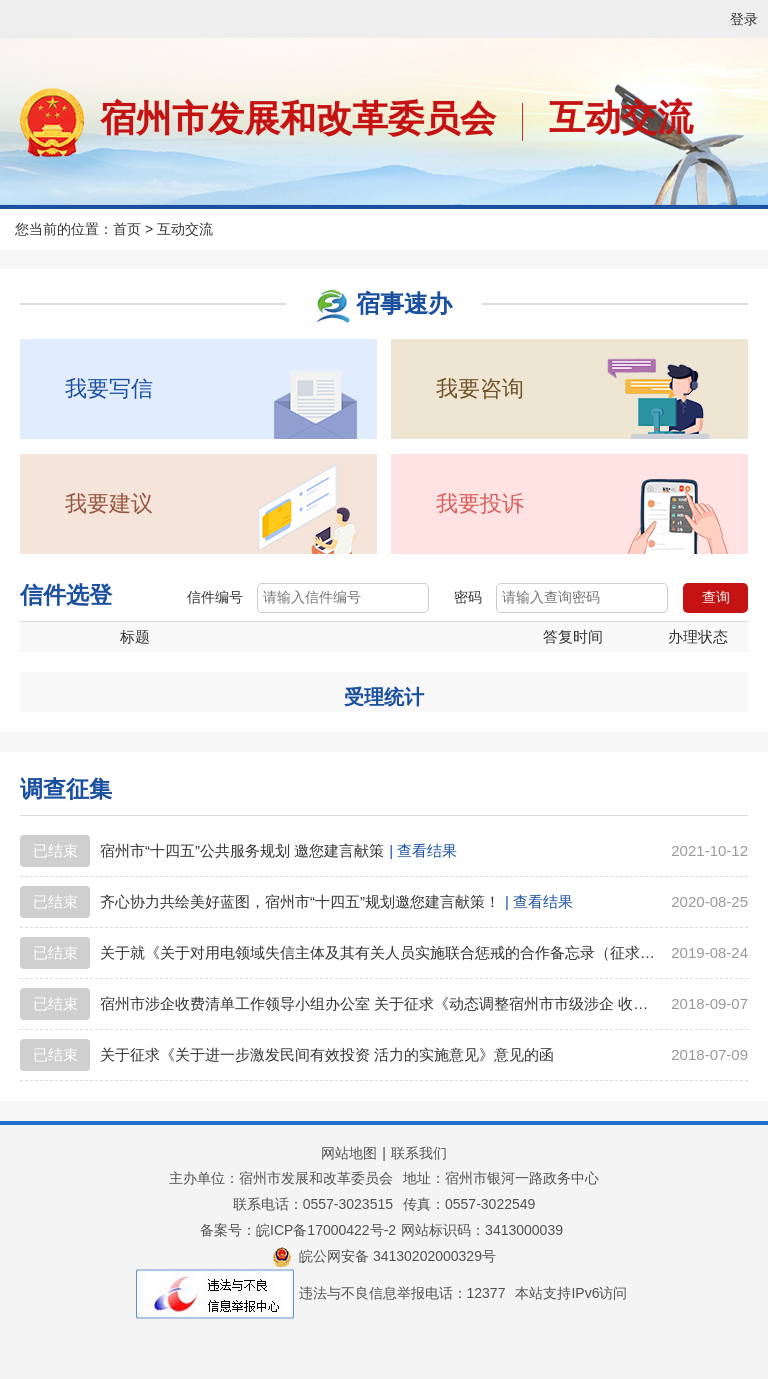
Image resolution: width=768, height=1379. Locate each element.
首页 (127, 229)
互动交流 (621, 117)
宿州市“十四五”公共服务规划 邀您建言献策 (242, 850)
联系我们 (419, 1153)
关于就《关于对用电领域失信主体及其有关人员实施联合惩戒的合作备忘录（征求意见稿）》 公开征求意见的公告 (379, 952)
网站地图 (349, 1153)
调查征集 (66, 789)
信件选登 (66, 595)
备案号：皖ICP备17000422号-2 (298, 1230)
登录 (744, 19)
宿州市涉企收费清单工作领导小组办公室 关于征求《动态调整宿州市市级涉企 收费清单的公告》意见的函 (379, 1003)
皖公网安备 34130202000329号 (384, 1256)
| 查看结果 (423, 850)
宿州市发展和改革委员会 (298, 118)
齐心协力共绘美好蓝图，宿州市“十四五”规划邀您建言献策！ (300, 901)
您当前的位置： (64, 229)
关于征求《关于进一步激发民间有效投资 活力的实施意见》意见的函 (327, 1054)
